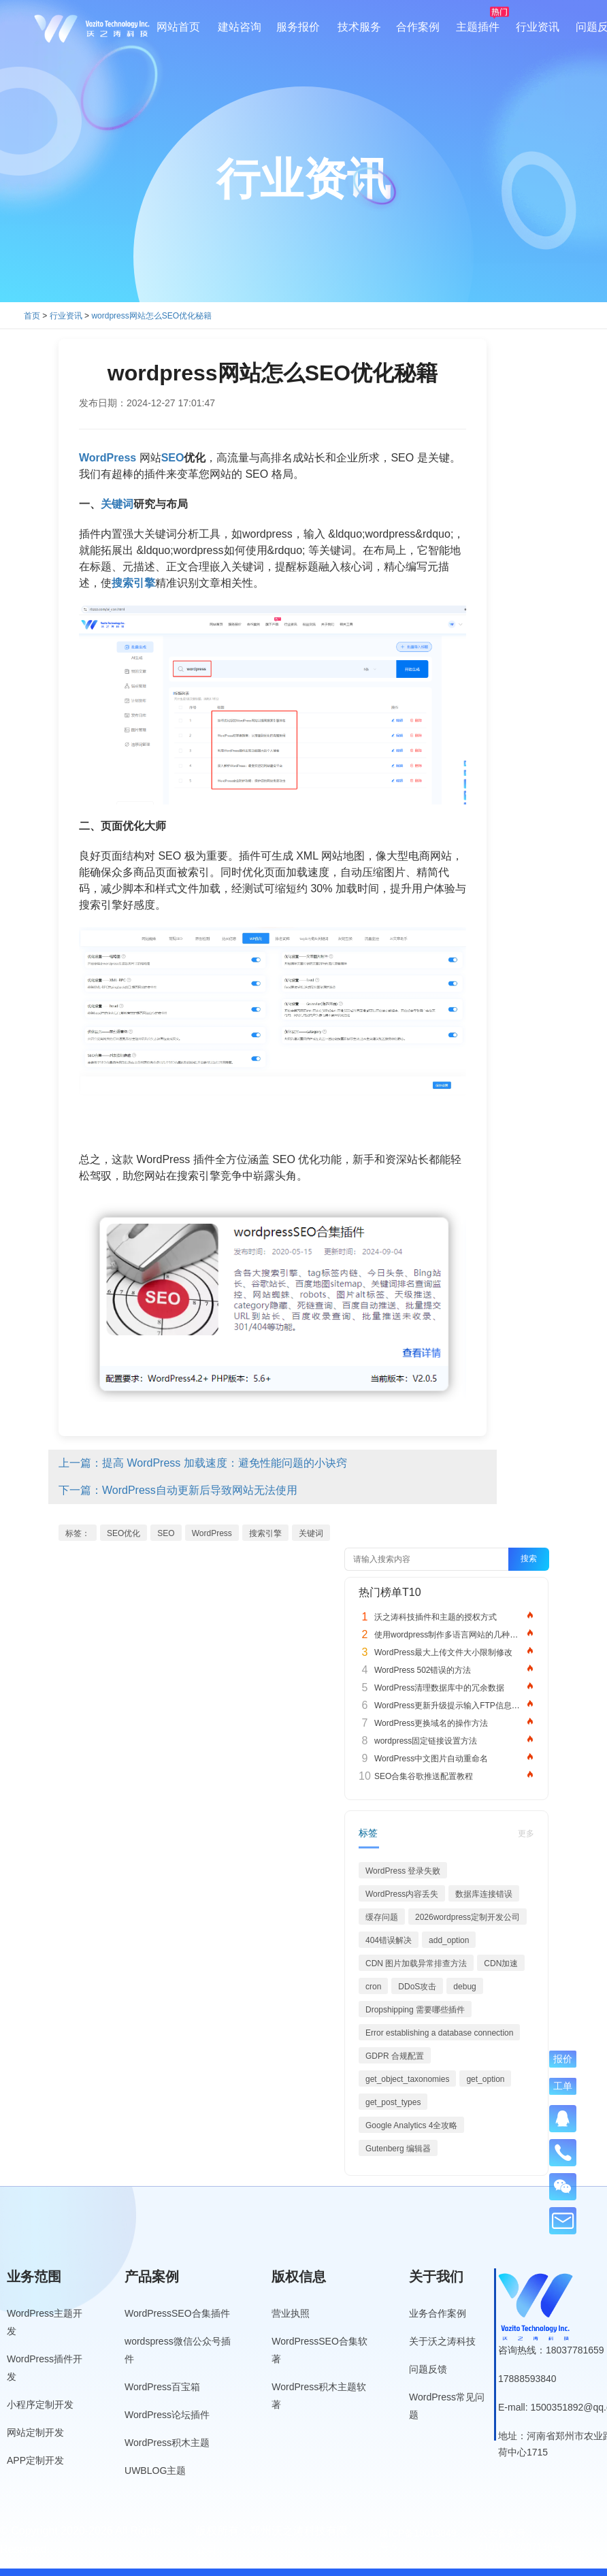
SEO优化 (123, 1533)
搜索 (529, 1558)
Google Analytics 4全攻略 (411, 2125)
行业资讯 (537, 27)
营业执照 (291, 2313)
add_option (449, 1940)
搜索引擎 (265, 1533)
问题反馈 (428, 2369)
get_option (485, 2079)
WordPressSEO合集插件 (177, 2313)
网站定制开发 (35, 2432)
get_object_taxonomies (407, 2079)
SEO (165, 1533)
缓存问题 (381, 1917)
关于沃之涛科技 (442, 2341)
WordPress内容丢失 (401, 1894)
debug (464, 1986)
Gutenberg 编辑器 (398, 2148)
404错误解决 (388, 1940)
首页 (32, 316)
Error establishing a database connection (439, 2033)
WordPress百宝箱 (162, 2386)
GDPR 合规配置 (394, 2056)
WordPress (212, 1533)
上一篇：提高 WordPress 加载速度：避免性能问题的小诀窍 (203, 1463)
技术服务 (359, 27)
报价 (562, 2058)
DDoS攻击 (417, 1986)
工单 (562, 2085)
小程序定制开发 (40, 2404)
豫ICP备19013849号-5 (418, 2540)
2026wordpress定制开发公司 (467, 1917)
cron (373, 1986)
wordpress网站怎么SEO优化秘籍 (151, 316)
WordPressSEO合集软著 (319, 2350)
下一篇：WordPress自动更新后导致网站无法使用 (178, 1490)
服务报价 (298, 27)
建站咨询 (239, 27)
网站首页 (178, 27)
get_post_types (393, 2102)
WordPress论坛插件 (167, 2414)
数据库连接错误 (483, 1894)
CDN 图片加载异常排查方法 (416, 1963)
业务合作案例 (437, 2313)
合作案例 (418, 27)
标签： (77, 1533)
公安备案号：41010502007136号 (520, 2540)
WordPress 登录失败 (402, 1871)
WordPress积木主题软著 (319, 2395)
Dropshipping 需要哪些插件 (415, 2010)
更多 (526, 1833)
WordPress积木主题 (167, 2442)
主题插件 (477, 27)
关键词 (311, 1533)
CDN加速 (501, 1963)
